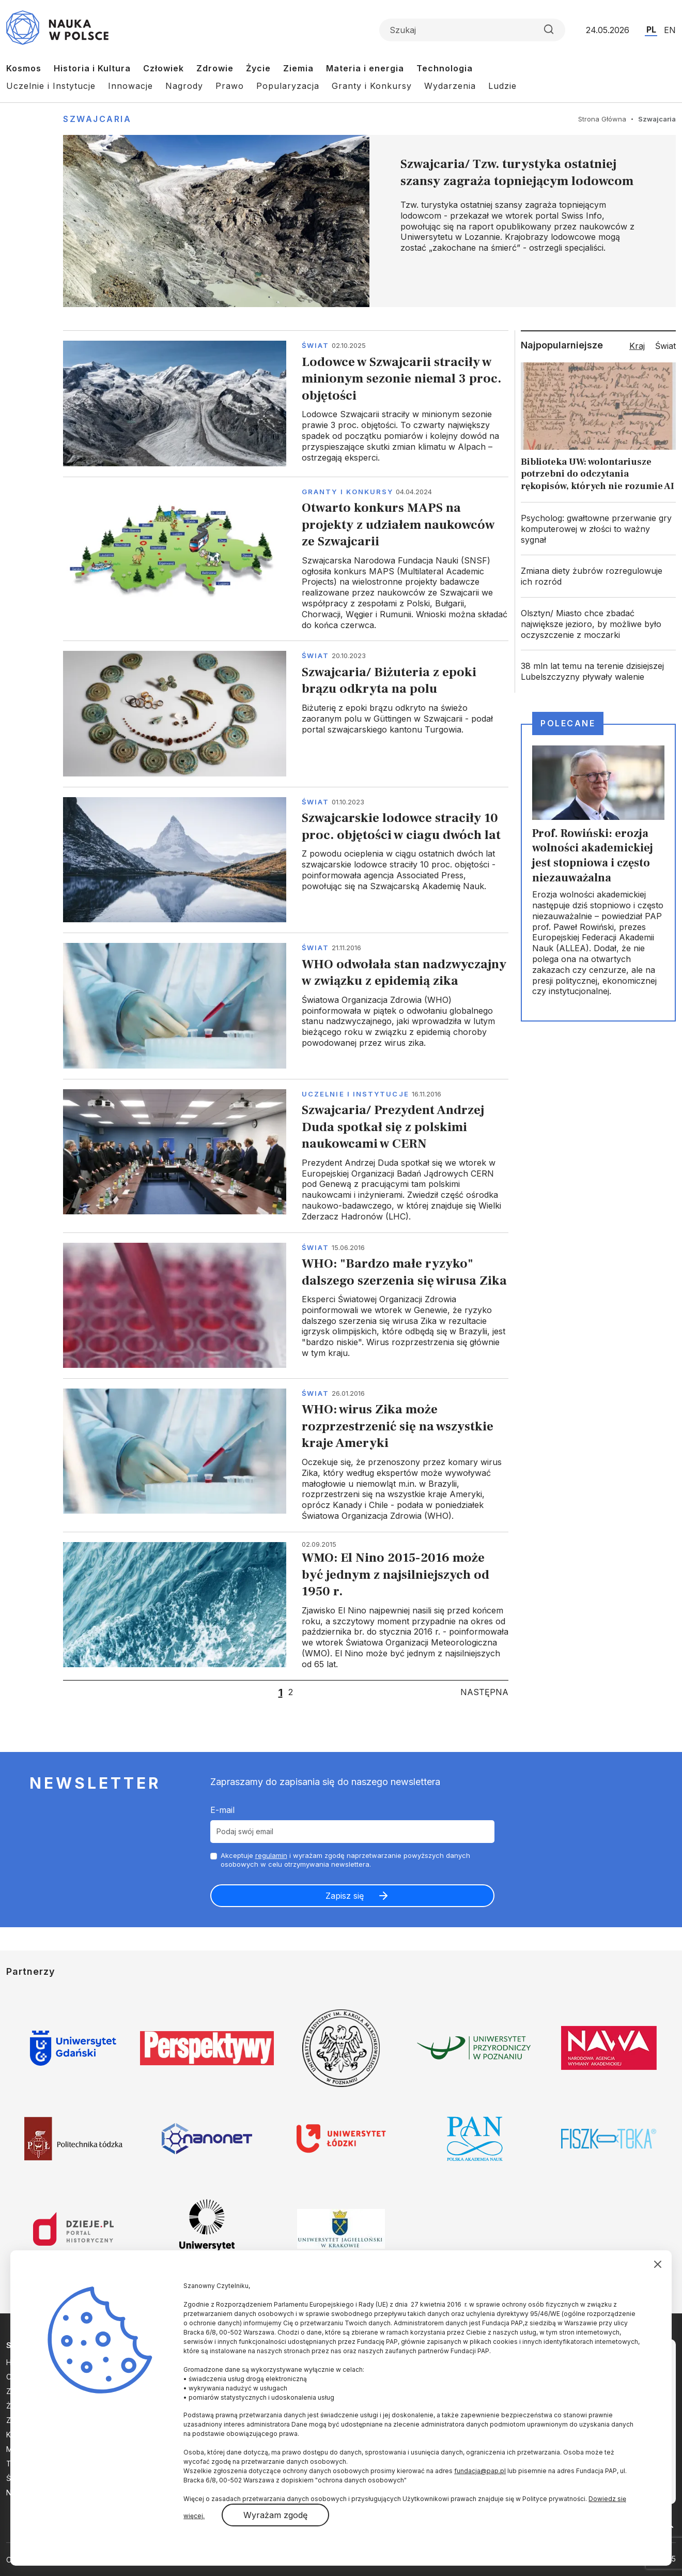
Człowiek (163, 68)
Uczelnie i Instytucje (51, 86)
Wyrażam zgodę (275, 2515)
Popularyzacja (287, 86)
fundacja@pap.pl (480, 2471)
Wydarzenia (450, 86)
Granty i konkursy (347, 491)
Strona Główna (602, 119)
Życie (258, 68)
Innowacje (130, 86)
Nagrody (184, 86)
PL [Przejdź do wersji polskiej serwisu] (651, 29)
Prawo (229, 86)
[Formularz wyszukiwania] (472, 30)
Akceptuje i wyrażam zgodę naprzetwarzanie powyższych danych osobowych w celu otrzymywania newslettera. (345, 1859)
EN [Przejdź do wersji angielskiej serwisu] (670, 30)
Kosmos (23, 68)
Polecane (567, 723)
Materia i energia (365, 68)
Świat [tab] (665, 346)
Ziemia (298, 68)
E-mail (222, 1810)
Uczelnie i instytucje (355, 1094)
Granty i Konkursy (372, 86)
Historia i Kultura (92, 68)
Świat (315, 345)
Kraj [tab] (637, 346)
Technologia (444, 68)
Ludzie (502, 86)
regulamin (271, 1855)
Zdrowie (215, 68)
